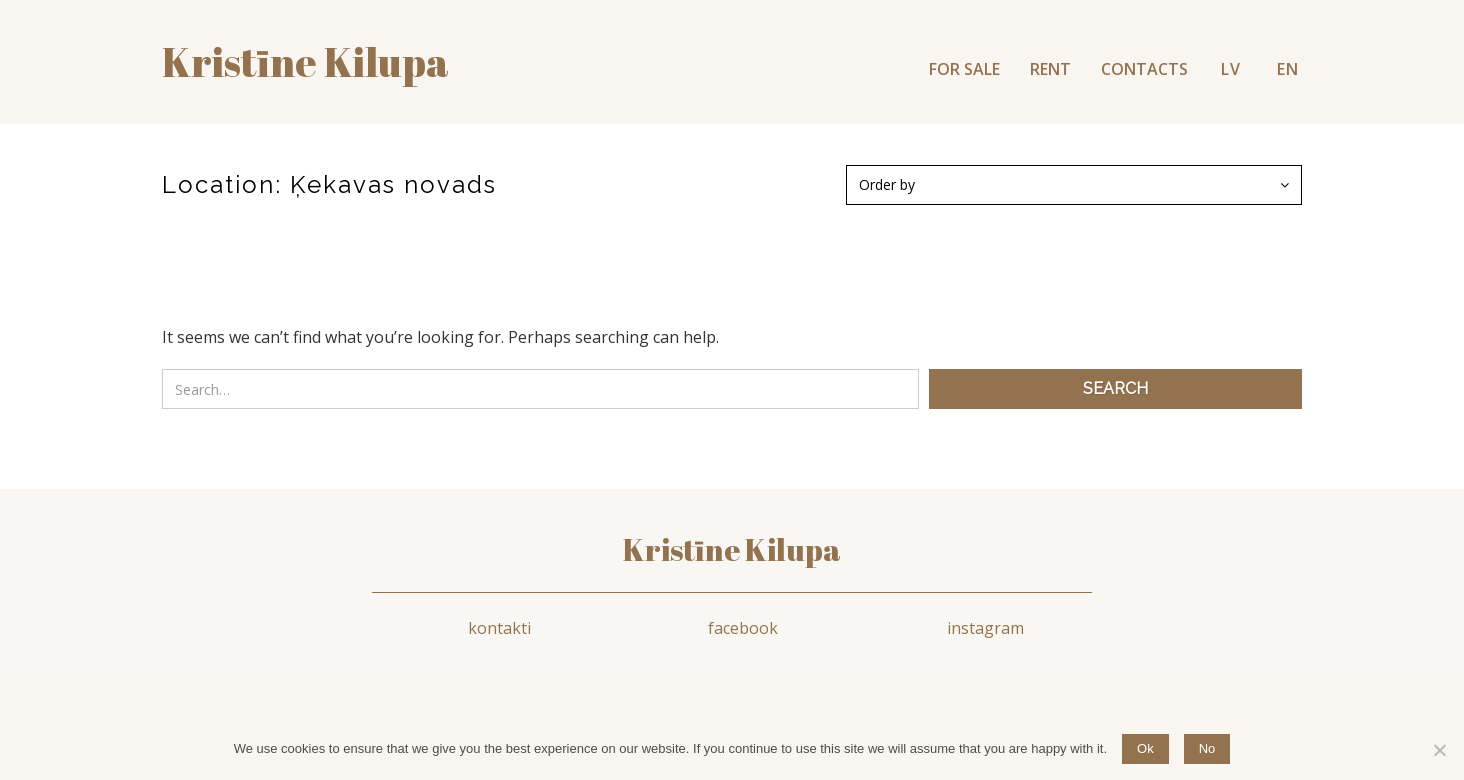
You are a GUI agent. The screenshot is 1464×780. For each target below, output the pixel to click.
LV (1231, 69)
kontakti (499, 628)
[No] (1439, 750)
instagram (985, 628)
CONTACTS (1144, 69)
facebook (743, 628)
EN (1288, 69)
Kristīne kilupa (305, 62)
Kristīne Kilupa (732, 549)
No (1207, 748)
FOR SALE (964, 69)
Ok (1145, 748)
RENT (1050, 69)
